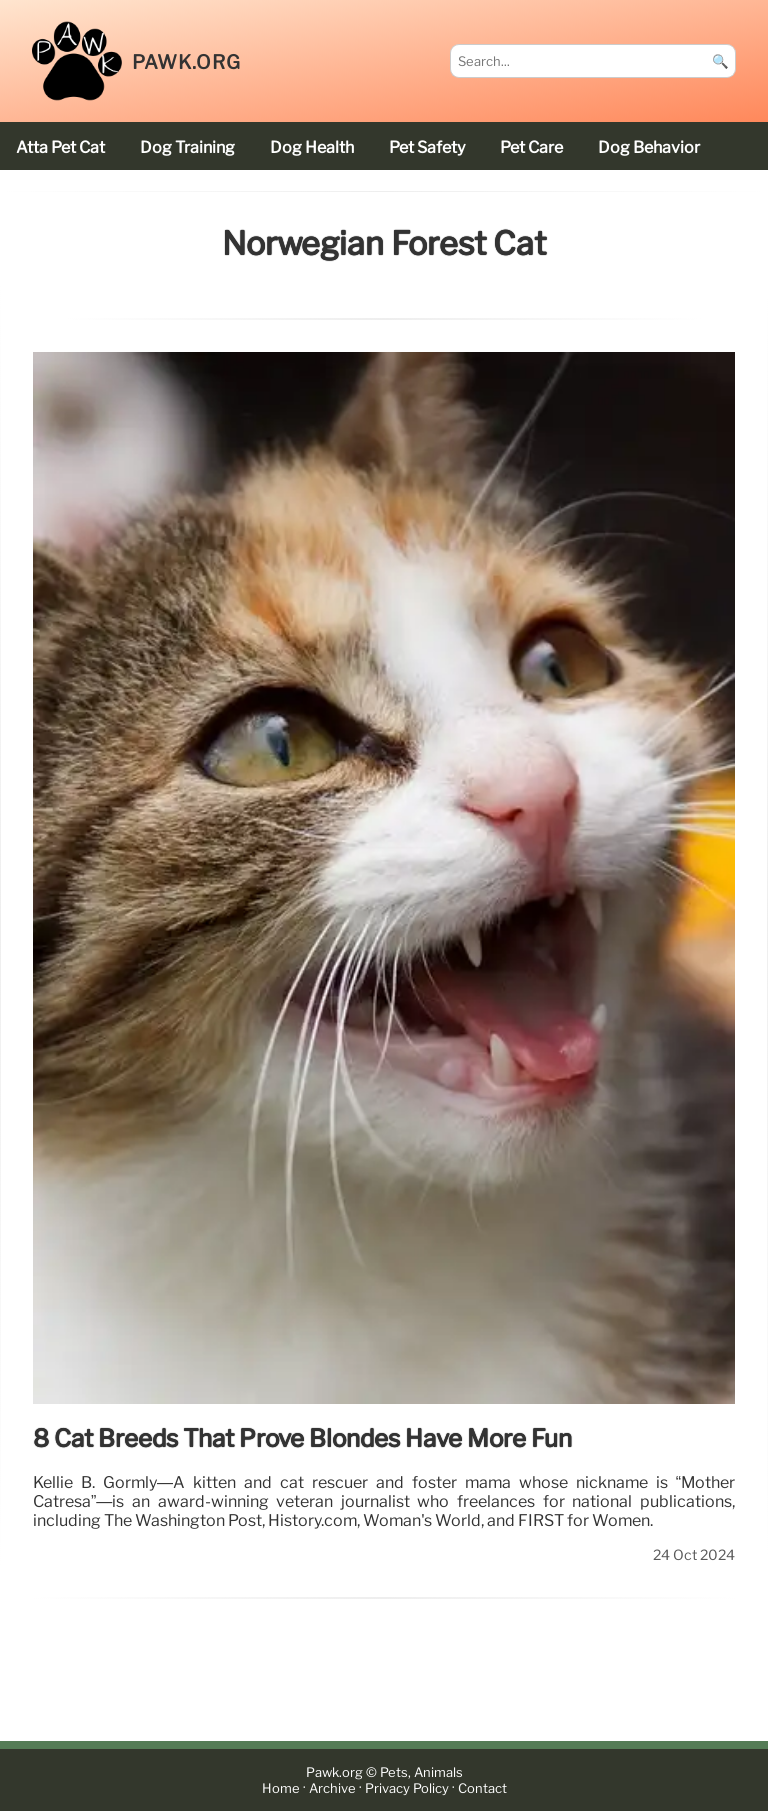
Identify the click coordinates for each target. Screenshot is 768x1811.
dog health (312, 147)
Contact (482, 1788)
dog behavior (649, 147)
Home (281, 1788)
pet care (531, 147)
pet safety (427, 147)
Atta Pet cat (60, 147)
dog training (187, 147)
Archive (332, 1788)
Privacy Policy (407, 1788)
